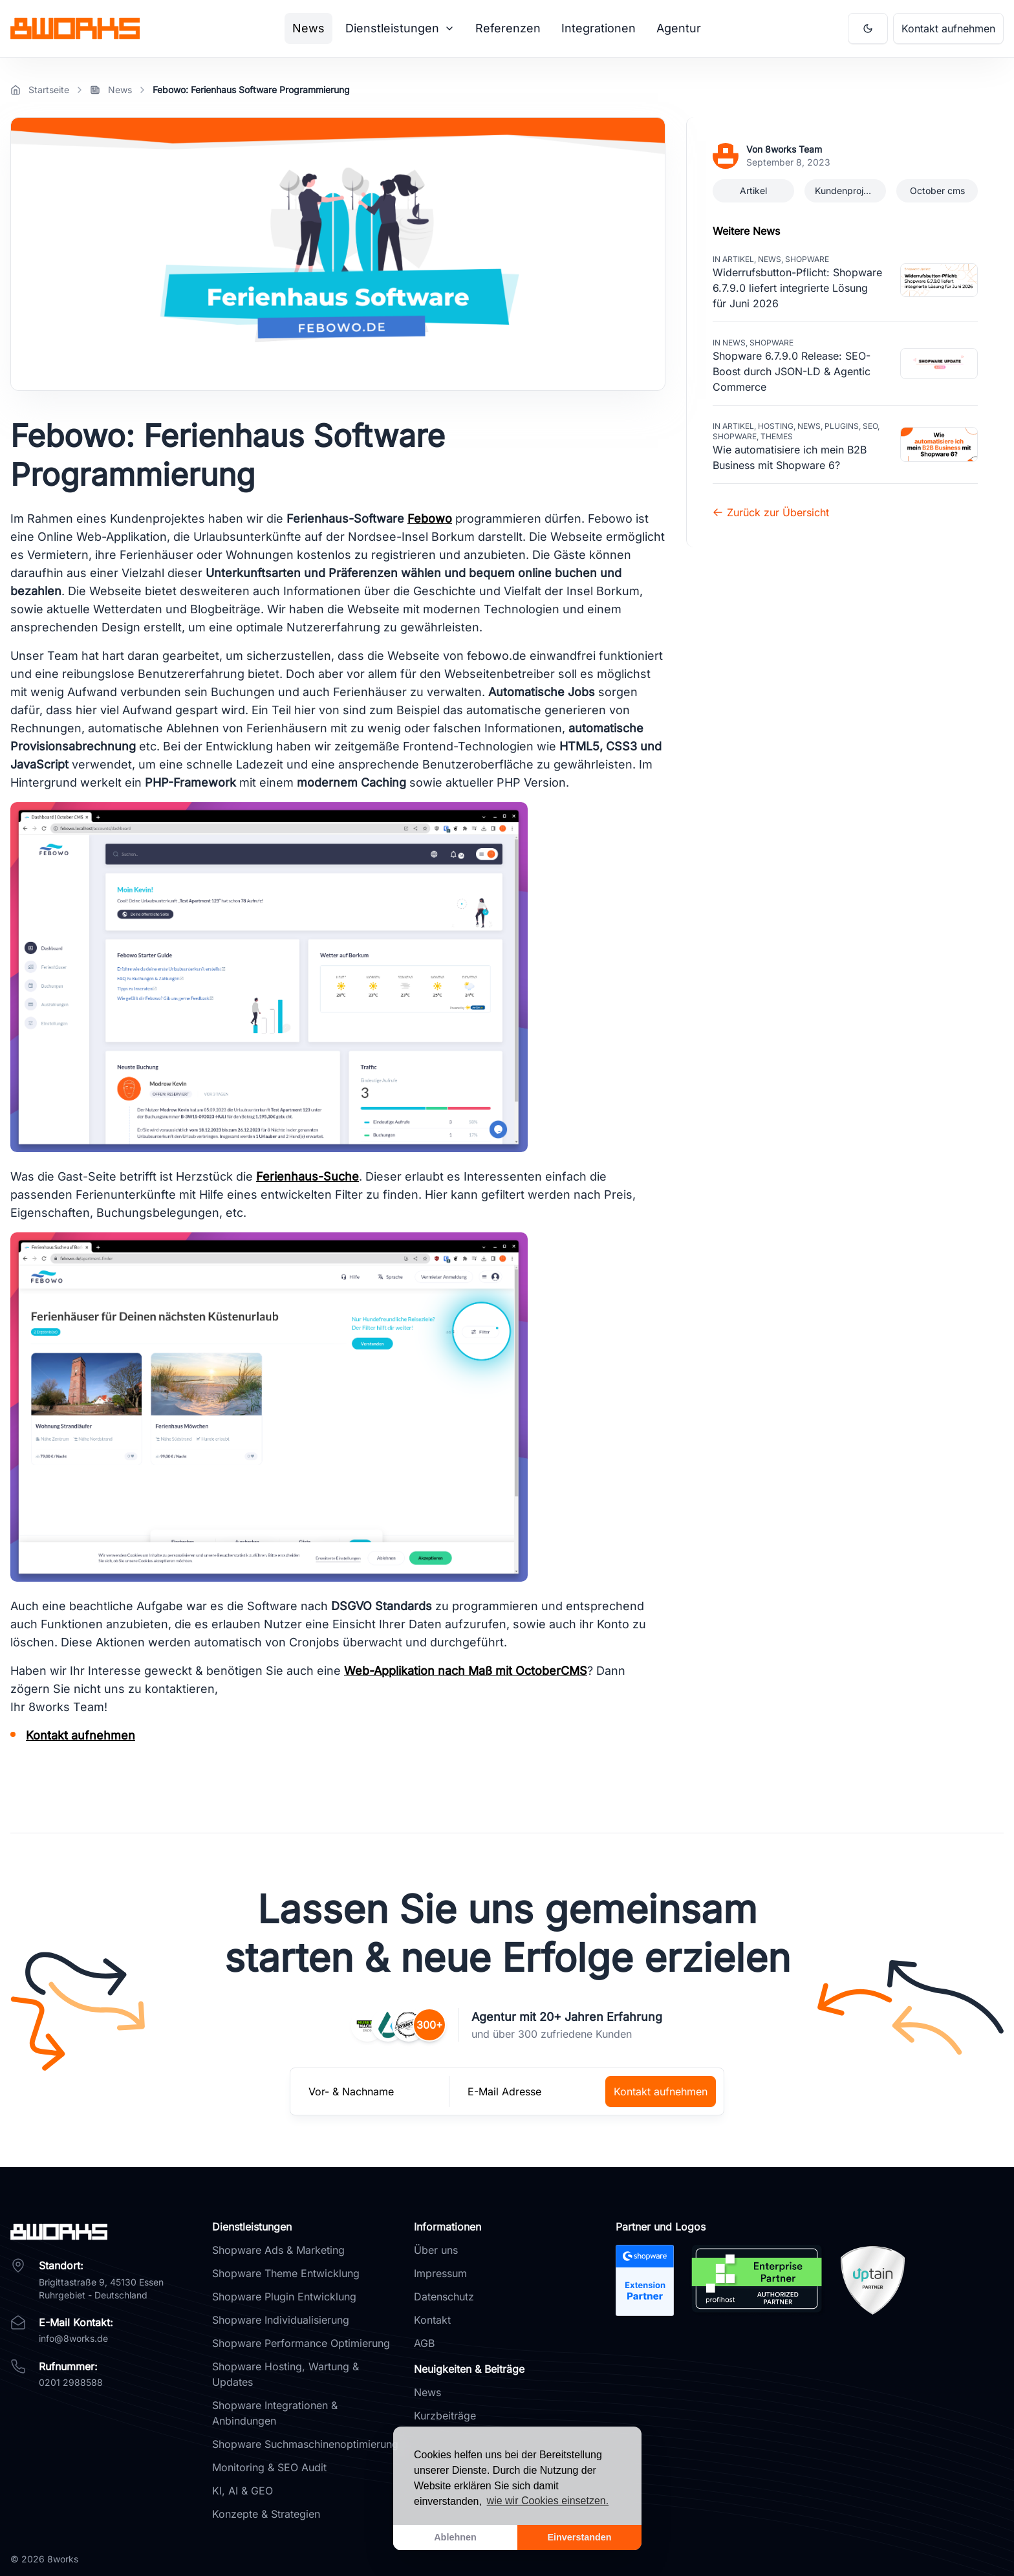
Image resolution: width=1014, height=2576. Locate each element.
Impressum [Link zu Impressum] (440, 2273)
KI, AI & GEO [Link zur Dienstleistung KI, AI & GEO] (242, 2490)
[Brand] (75, 28)
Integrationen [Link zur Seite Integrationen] (598, 28)
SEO (870, 426)
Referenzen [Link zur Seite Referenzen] (508, 28)
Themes (776, 436)
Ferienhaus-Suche (307, 1176)
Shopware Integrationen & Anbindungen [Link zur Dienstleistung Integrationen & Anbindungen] (275, 2413)
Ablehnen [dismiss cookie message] (455, 2537)
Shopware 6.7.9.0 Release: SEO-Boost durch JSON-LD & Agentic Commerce (791, 371)
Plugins (842, 426)
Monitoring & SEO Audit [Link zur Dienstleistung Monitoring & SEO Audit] (269, 2467)
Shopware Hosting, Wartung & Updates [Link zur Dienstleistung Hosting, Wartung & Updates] (285, 2374)
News (769, 259)
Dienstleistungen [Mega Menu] (400, 28)
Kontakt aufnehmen (80, 1735)
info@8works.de (73, 2338)
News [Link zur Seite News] (308, 28)
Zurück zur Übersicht (771, 512)
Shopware (807, 259)
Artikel (753, 190)
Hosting (775, 426)
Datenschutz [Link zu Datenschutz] (444, 2296)
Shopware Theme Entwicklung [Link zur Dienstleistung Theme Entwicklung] (286, 2273)
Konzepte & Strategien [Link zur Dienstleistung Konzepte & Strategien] (266, 2513)
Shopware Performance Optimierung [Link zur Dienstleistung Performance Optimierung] (301, 2343)
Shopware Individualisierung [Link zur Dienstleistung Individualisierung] (280, 2319)
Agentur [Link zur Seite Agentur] (678, 28)
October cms (937, 190)
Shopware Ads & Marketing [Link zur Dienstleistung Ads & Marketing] (278, 2249)
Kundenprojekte (848, 190)
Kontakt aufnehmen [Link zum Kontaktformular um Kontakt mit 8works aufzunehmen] (948, 28)
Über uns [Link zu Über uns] (436, 2249)
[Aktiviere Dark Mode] (868, 28)
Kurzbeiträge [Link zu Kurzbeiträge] (445, 2415)
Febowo (429, 518)
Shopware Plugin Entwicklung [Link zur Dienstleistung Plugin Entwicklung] (284, 2296)
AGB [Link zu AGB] (424, 2343)
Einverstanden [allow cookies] (579, 2537)
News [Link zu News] (427, 2392)
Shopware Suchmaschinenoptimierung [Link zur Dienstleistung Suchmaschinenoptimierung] (305, 2444)
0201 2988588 (71, 2382)
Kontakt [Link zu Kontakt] (432, 2319)
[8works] (103, 2232)
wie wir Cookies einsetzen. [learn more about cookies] (548, 2501)
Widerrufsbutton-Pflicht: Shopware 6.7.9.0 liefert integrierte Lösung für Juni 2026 (797, 288)
